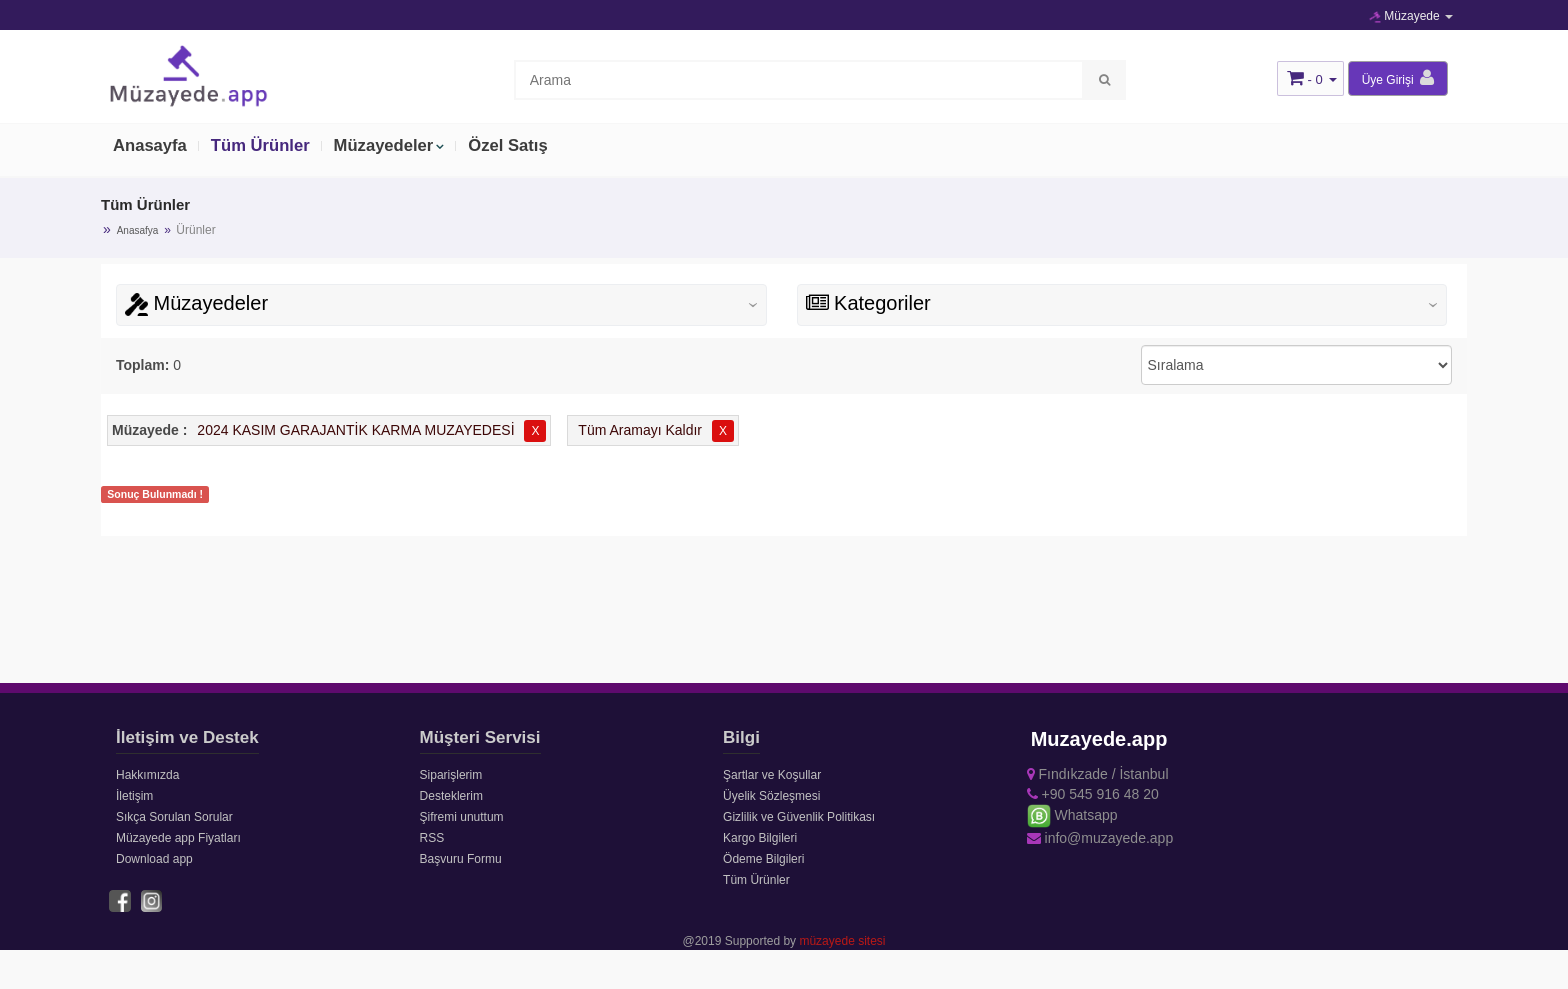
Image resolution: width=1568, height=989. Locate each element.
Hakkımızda (147, 775)
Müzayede (1411, 16)
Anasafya (138, 230)
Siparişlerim (451, 775)
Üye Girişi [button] (1398, 78)
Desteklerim (451, 796)
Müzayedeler (389, 147)
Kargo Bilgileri (760, 838)
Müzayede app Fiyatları (178, 838)
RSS (432, 838)
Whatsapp (1072, 815)
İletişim (134, 796)
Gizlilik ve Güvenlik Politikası (799, 817)
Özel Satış (515, 147)
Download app (154, 859)
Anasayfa (151, 147)
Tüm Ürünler (263, 147)
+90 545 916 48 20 (1093, 794)
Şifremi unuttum (462, 817)
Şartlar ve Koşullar (772, 775)
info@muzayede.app (1100, 838)
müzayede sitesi (842, 940)
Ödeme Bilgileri (763, 859)
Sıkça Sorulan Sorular (174, 817)
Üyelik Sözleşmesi (771, 796)
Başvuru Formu (461, 859)
